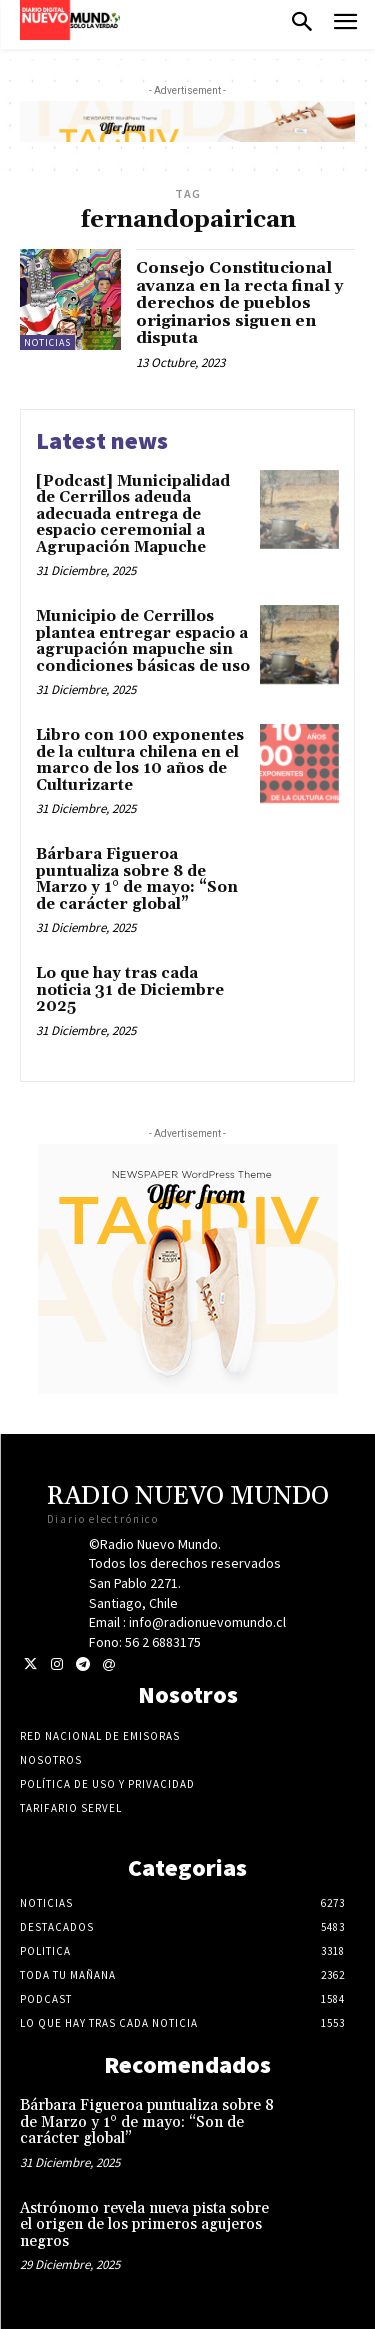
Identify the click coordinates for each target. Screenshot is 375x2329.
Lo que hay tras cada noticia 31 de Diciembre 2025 (130, 990)
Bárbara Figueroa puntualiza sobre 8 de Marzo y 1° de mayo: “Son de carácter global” (137, 879)
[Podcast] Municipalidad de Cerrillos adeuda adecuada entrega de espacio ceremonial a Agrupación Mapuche (133, 514)
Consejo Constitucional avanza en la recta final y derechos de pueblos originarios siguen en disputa (239, 303)
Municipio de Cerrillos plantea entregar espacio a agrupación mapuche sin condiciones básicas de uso (143, 641)
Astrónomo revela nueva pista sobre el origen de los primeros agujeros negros (144, 2225)
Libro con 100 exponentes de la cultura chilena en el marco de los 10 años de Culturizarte (140, 760)
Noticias (47, 342)
